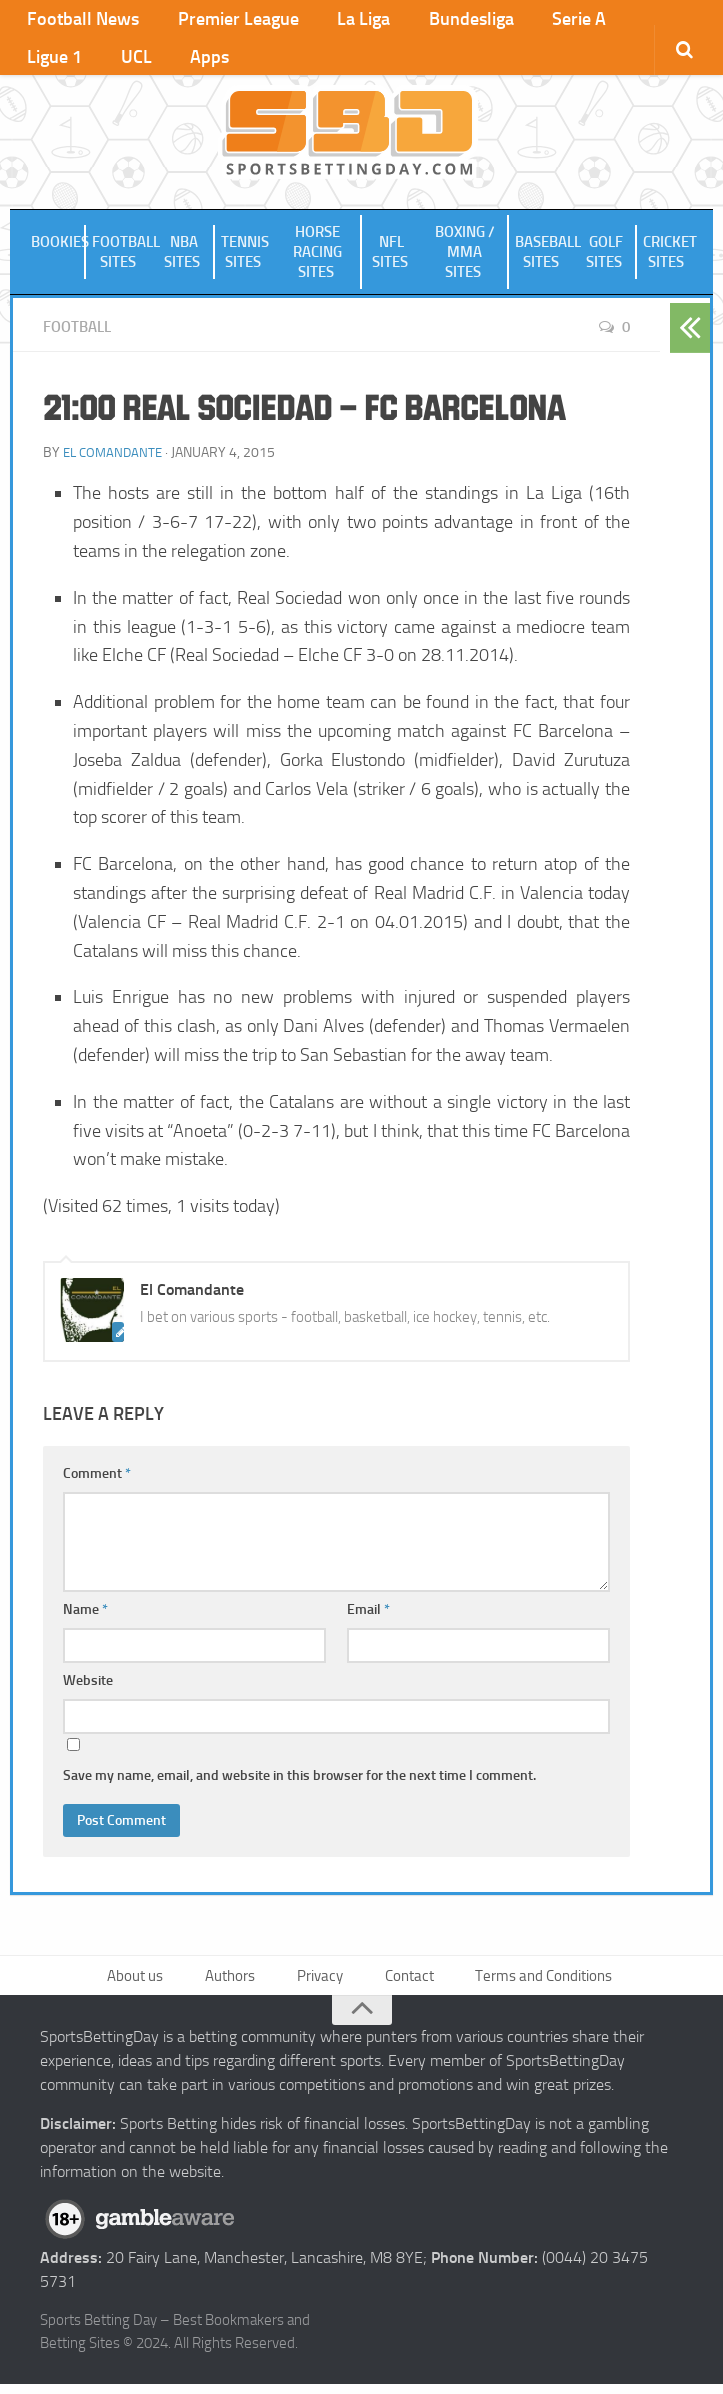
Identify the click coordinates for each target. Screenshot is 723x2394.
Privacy (319, 1982)
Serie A (534, 20)
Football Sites (123, 257)
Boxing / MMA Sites (465, 257)
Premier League (224, 20)
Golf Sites (606, 257)
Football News (80, 20)
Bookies (58, 247)
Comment (97, 1478)
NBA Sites (184, 257)
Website (88, 1685)
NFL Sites (391, 257)
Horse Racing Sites (317, 257)
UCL (39, 60)
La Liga (339, 20)
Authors (232, 1982)
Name (85, 1614)
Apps (102, 60)
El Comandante (115, 457)
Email (368, 1614)
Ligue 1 (616, 20)
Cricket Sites (670, 257)
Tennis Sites (245, 257)
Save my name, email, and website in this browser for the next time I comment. (299, 1780)
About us (140, 1982)
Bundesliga (436, 20)
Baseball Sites (546, 257)
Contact (405, 1982)
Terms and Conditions (540, 1982)
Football (80, 331)
